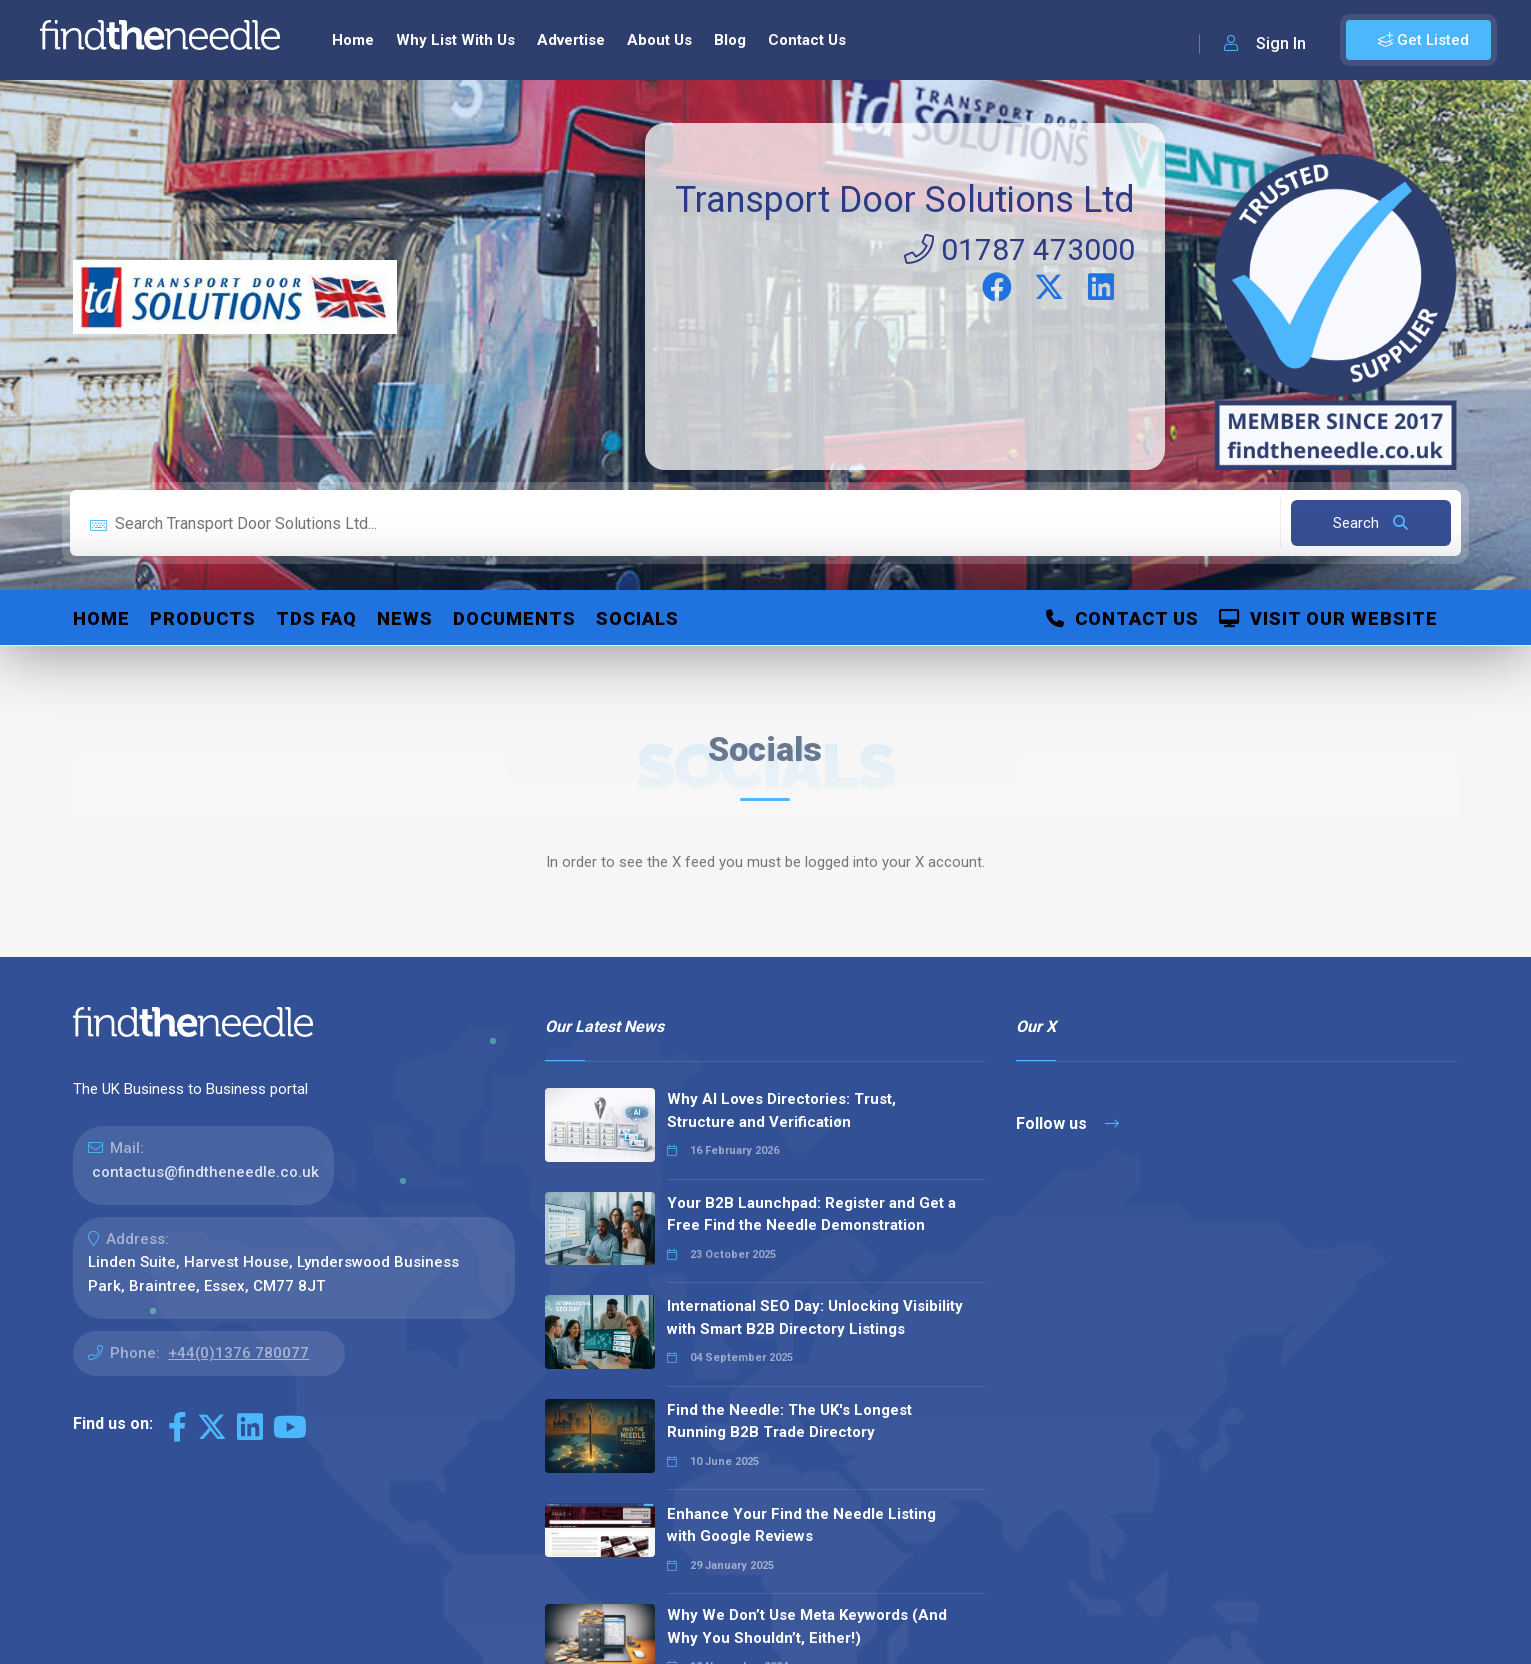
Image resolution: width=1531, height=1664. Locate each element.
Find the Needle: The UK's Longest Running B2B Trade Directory (789, 1421)
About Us (659, 40)
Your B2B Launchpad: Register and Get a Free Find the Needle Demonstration (811, 1214)
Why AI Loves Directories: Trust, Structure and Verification (781, 1110)
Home (353, 40)
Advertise (571, 40)
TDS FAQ (316, 618)
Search (1370, 523)
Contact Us (807, 40)
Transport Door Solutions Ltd (905, 200)
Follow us (1067, 1123)
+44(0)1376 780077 (238, 1353)
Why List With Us (455, 40)
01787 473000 (1019, 249)
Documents (514, 618)
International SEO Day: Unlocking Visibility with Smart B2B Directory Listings (815, 1317)
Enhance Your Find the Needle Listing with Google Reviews (801, 1525)
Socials (637, 618)
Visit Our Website (1328, 618)
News (405, 618)
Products (203, 618)
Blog (730, 40)
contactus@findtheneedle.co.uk (205, 1172)
